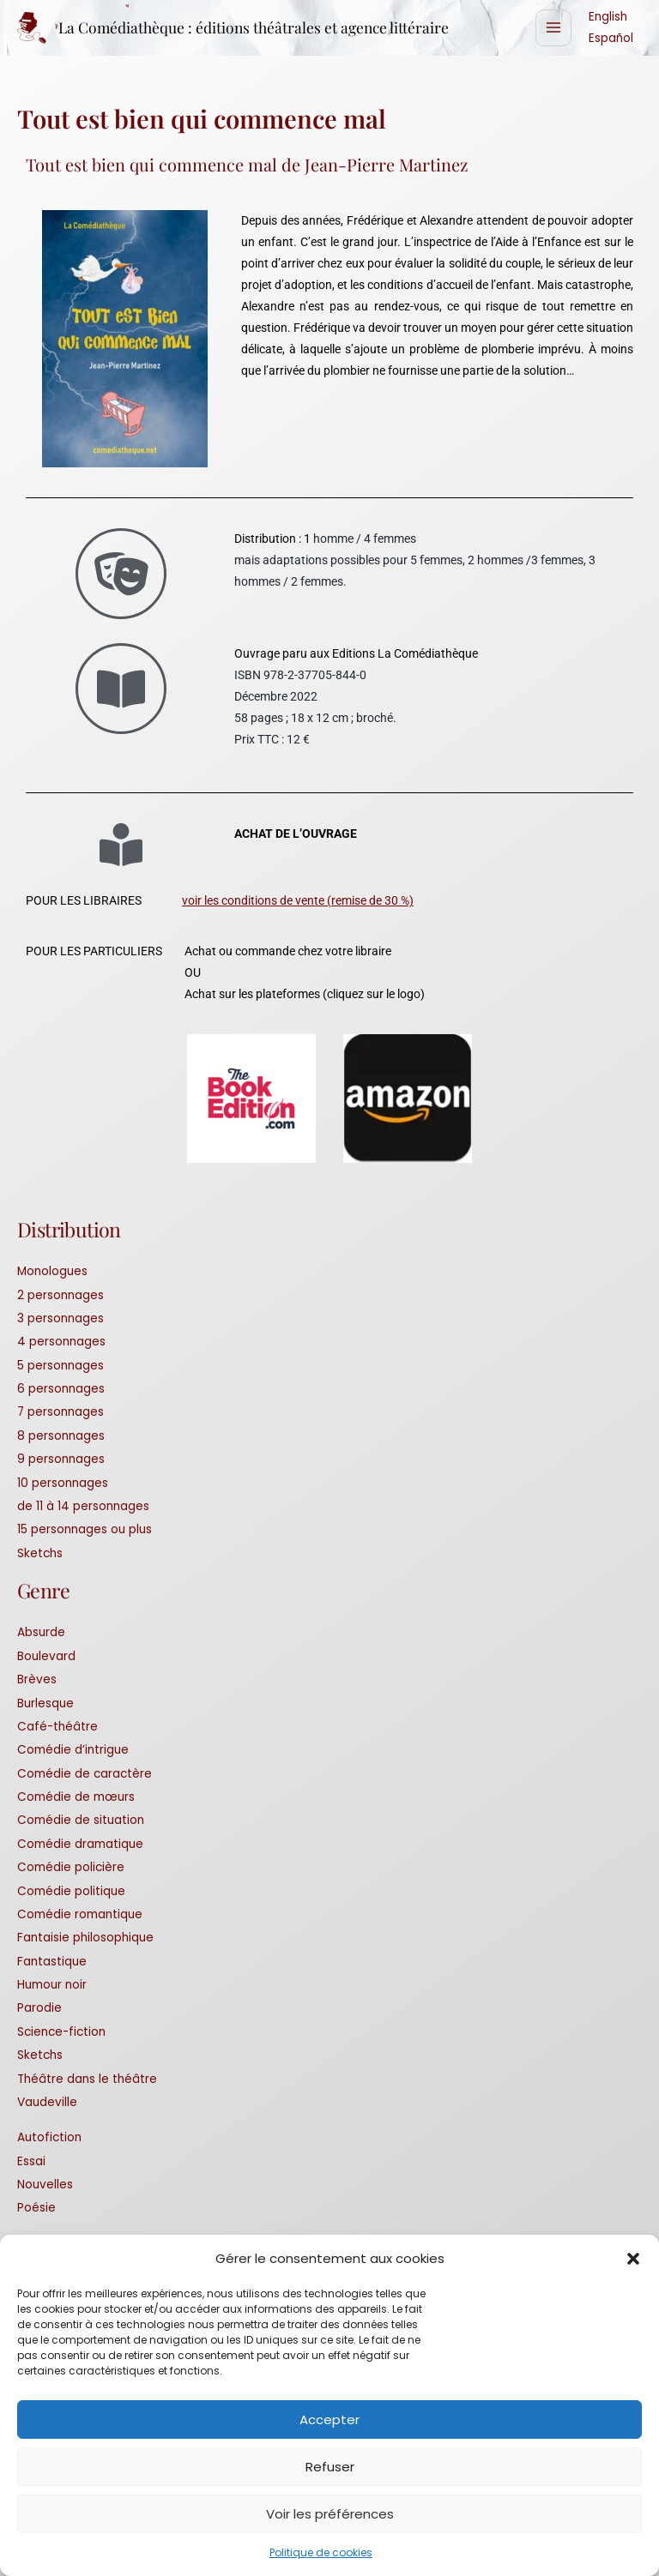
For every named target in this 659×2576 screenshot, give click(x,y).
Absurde (41, 1633)
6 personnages (61, 1389)
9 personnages (61, 1460)
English (608, 17)
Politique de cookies (320, 2552)
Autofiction (49, 2138)
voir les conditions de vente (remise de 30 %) (298, 901)
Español (611, 39)
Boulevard (46, 1657)
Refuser (329, 2467)
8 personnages (61, 1437)
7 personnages (60, 1413)
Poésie (36, 2208)
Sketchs (40, 1554)
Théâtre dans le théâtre (87, 2080)
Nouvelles (45, 2185)
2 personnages (60, 1296)
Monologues (52, 1272)
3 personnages (60, 1319)
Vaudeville (47, 2103)
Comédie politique (71, 1892)
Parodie (39, 2009)
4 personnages (61, 1342)
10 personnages (62, 1484)
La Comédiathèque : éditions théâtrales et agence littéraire (261, 28)
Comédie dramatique (80, 1845)
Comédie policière (70, 1868)
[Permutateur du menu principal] (553, 28)
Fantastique (52, 1962)
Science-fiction (61, 2033)
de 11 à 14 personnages (83, 1507)
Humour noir (52, 1985)
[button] (633, 2258)
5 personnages (60, 1366)
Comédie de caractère (84, 1774)
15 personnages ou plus (84, 1530)
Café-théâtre (57, 1727)
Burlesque (45, 1704)
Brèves (37, 1680)
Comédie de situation (80, 1821)
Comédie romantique (79, 1915)
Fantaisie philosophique (85, 1938)
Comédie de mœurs (76, 1798)
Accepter (329, 2419)
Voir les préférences (330, 2514)
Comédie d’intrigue (73, 1750)
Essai (31, 2162)
